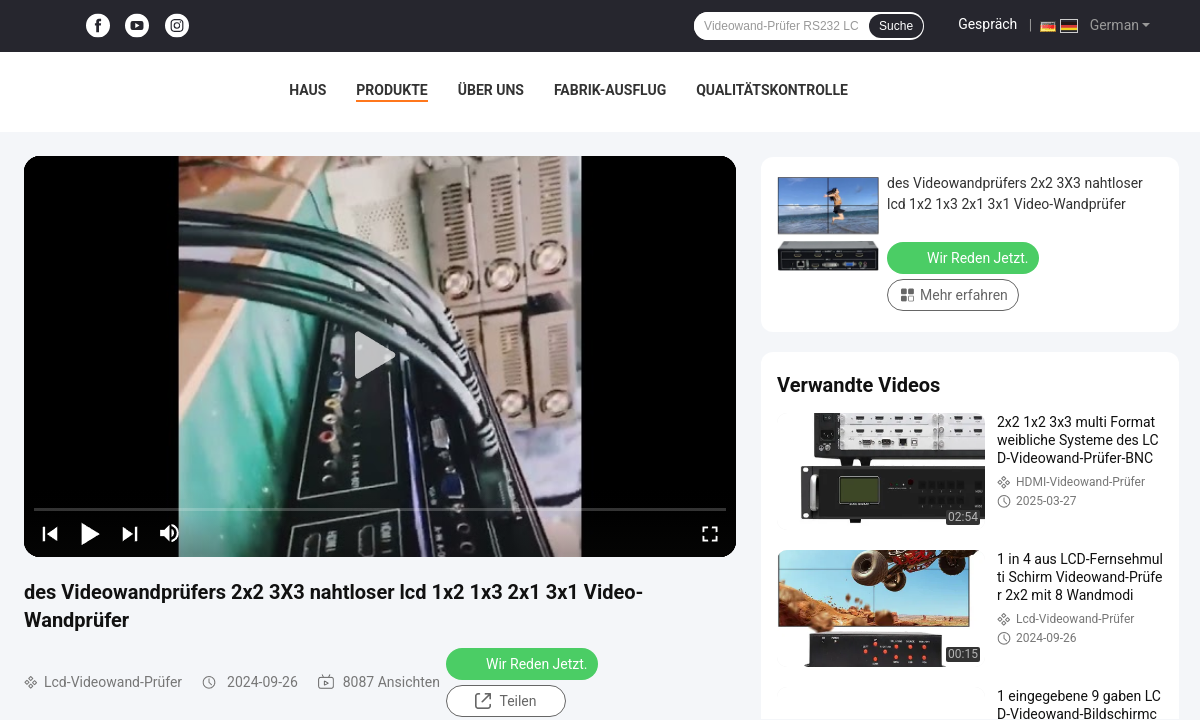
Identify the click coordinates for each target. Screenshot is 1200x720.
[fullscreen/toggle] (710, 533)
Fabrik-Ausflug (610, 90)
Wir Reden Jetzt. (524, 663)
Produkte (391, 90)
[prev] (50, 533)
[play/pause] (90, 533)
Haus (307, 90)
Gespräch (987, 24)
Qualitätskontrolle (772, 90)
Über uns (491, 90)
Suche (896, 26)
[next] (130, 533)
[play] (380, 356)
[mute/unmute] (170, 533)
